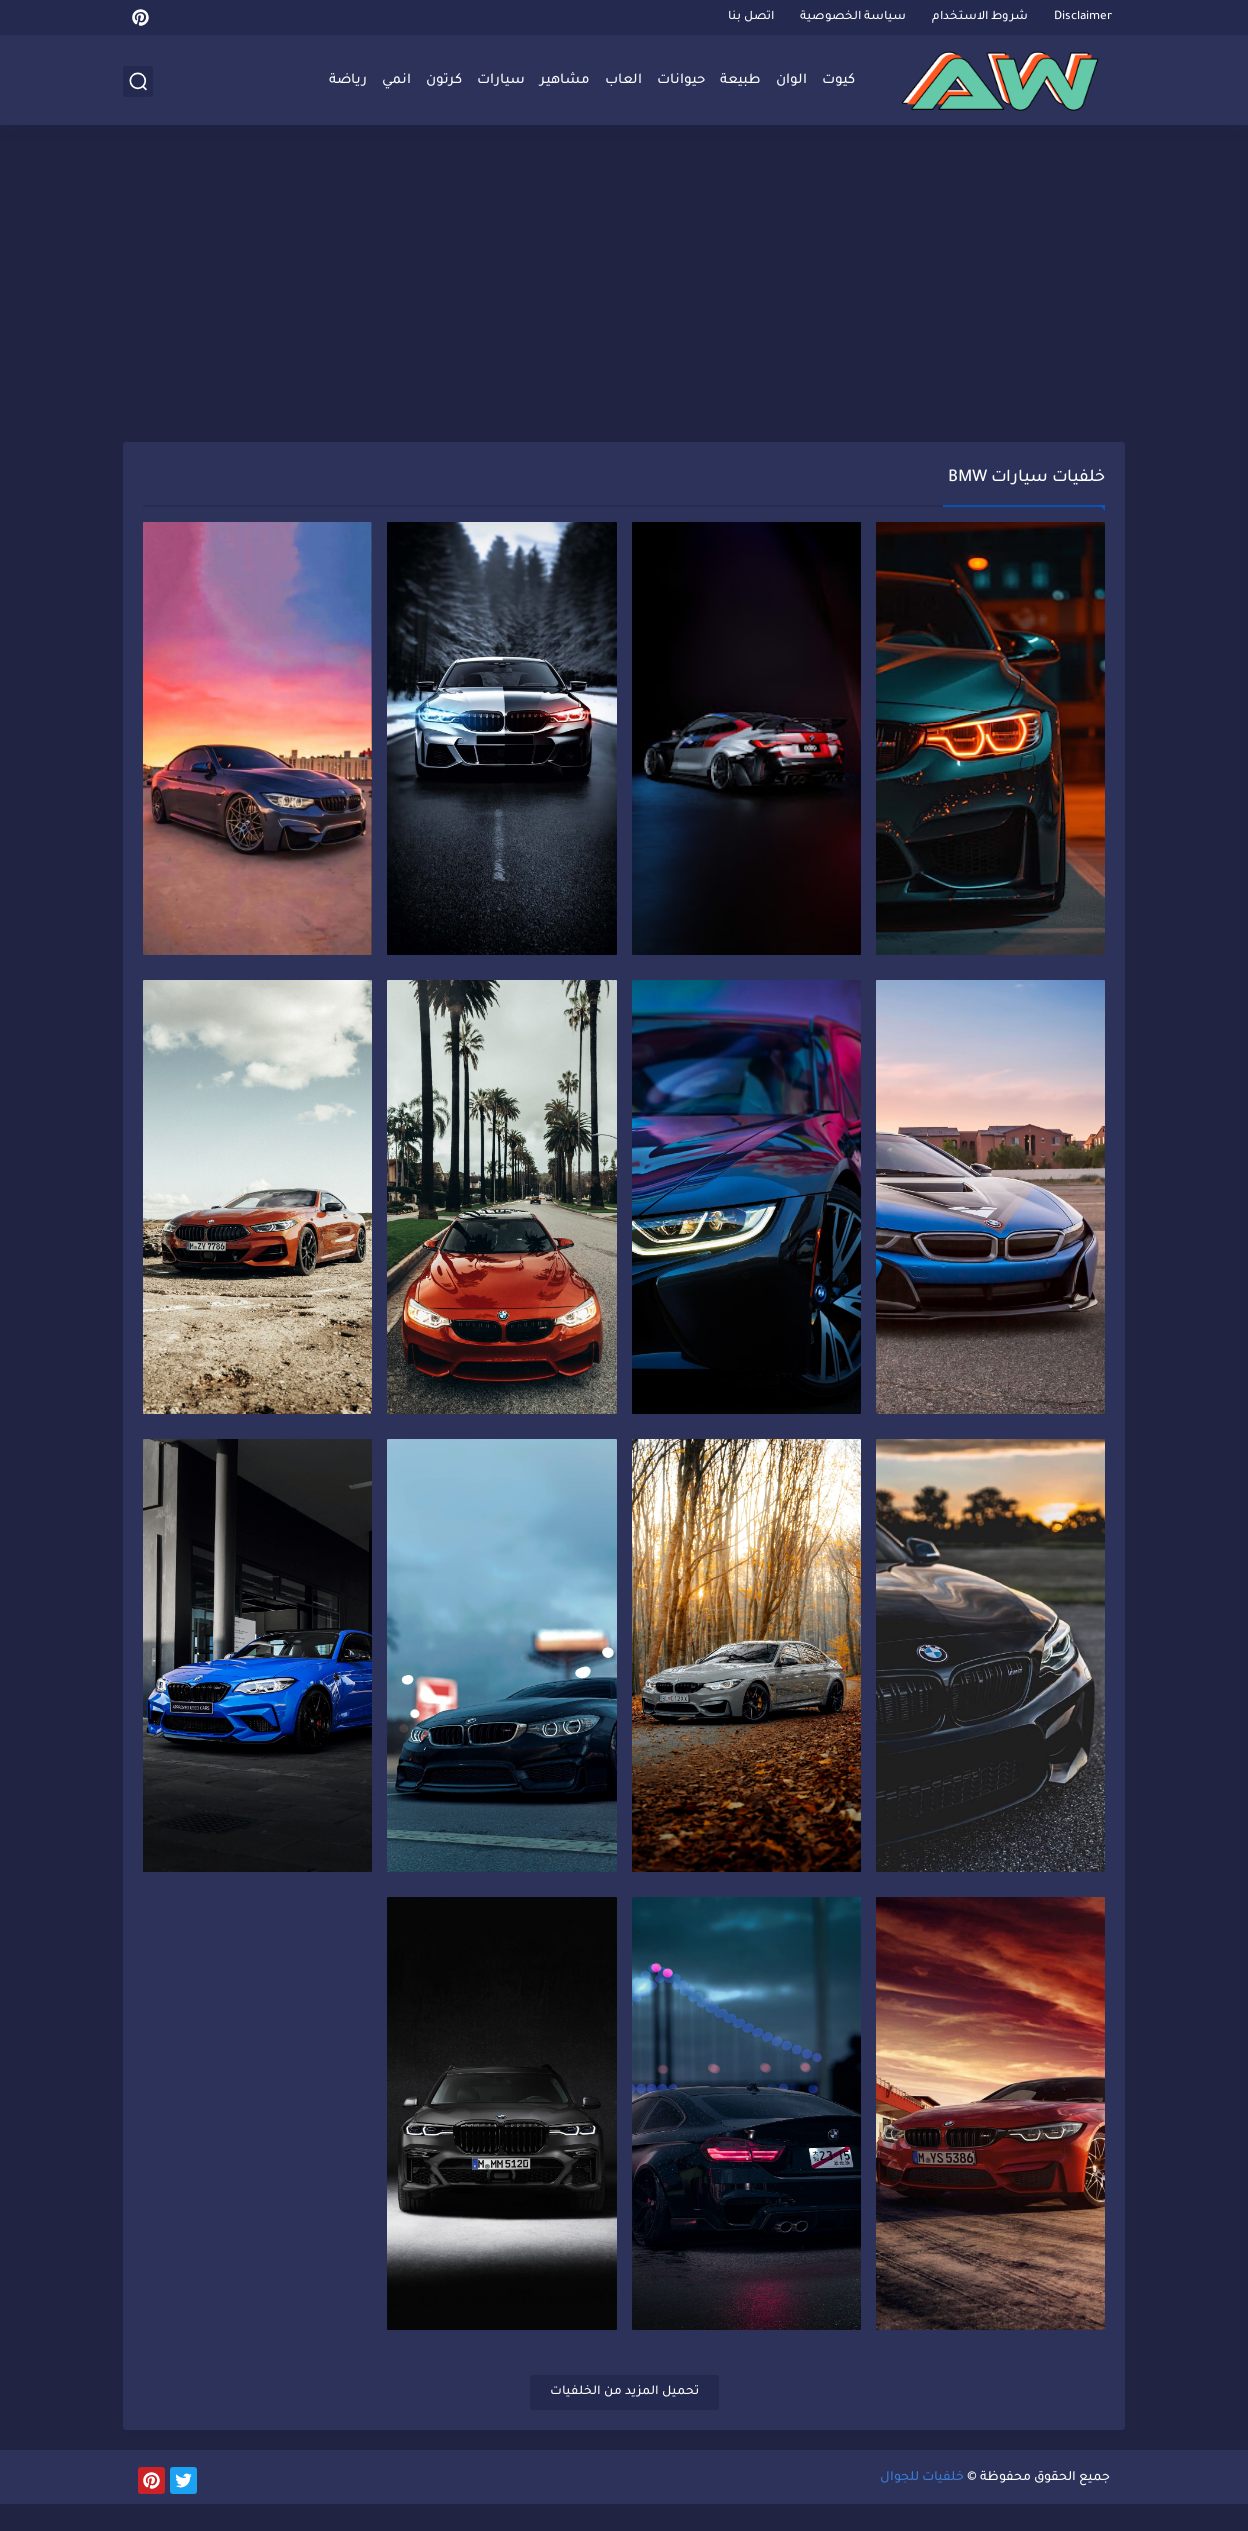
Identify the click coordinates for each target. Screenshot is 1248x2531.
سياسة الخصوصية (853, 17)
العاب (623, 80)
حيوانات (681, 80)
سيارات (501, 80)
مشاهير (565, 80)
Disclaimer (1083, 17)
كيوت (838, 80)
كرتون (444, 80)
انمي (396, 80)
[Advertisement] (624, 287)
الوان (791, 80)
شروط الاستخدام (980, 17)
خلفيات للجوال (922, 2505)
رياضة (348, 80)
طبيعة (740, 80)
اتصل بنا (751, 17)
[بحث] (138, 81)
